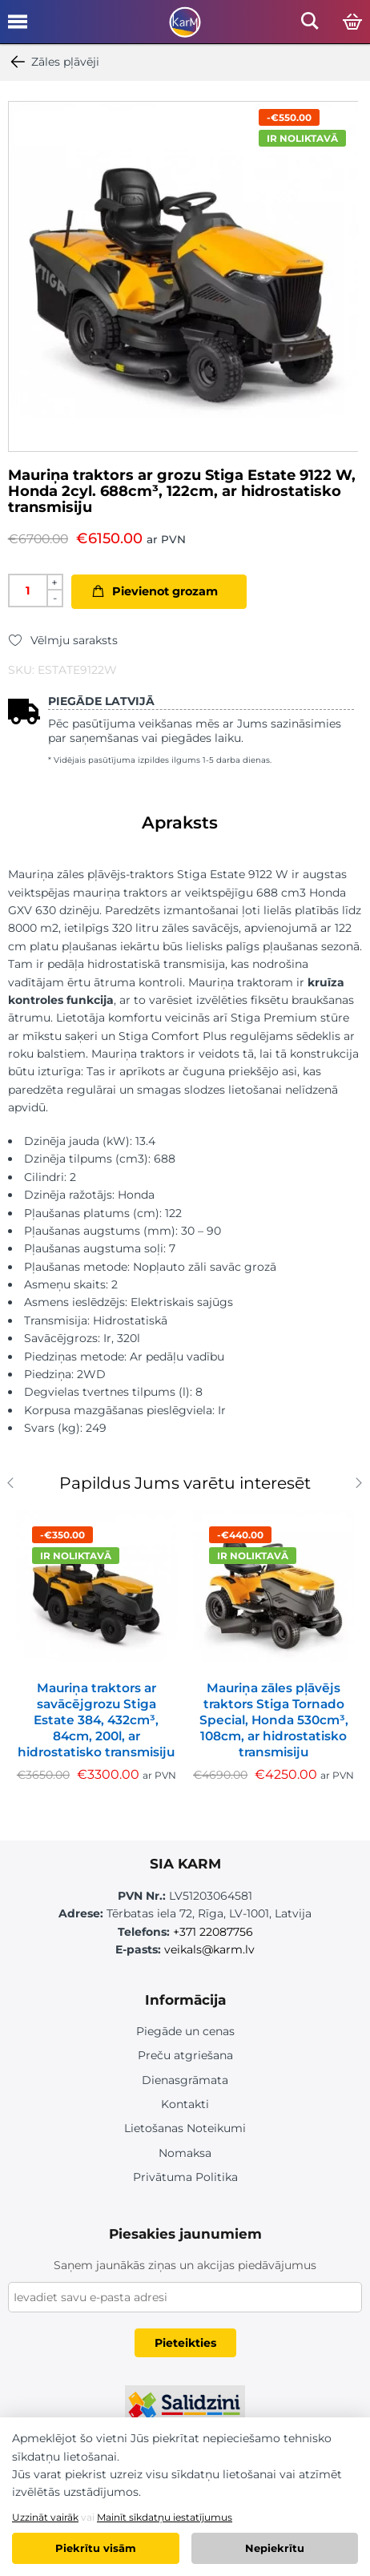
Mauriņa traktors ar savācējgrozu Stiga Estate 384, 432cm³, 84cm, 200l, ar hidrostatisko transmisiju (96, 1720)
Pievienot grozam (165, 591)
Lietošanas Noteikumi (185, 2128)
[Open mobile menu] (17, 27)
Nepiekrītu (274, 2548)
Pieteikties (185, 2343)
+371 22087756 (213, 1932)
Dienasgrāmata (185, 2080)
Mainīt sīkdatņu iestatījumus (164, 2517)
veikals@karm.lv (209, 1949)
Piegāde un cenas (185, 2031)
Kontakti (185, 2104)
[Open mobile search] (310, 25)
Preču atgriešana (185, 2055)
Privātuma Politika (185, 2177)
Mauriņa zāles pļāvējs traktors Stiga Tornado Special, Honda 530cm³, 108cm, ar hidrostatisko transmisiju (273, 1720)
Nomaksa (185, 2153)
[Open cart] (352, 22)
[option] (183, 276)
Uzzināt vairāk (45, 2517)
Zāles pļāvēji (53, 61)
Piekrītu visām (95, 2548)
